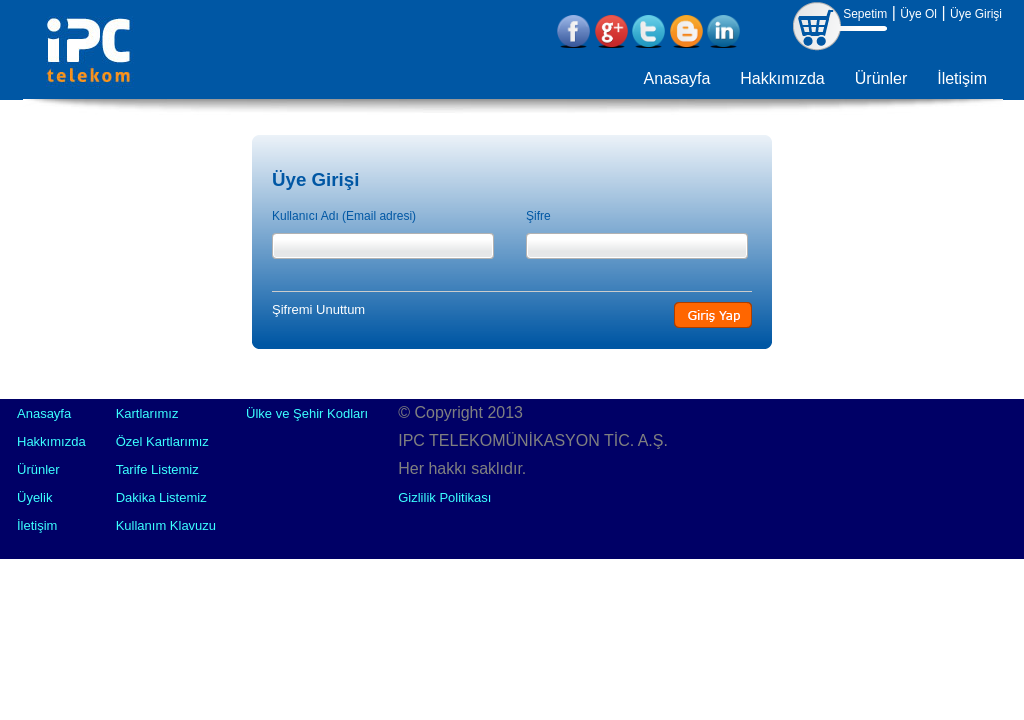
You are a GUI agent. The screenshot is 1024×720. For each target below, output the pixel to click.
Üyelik (34, 497)
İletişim (962, 78)
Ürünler (881, 78)
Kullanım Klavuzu (166, 525)
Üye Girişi (976, 14)
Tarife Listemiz (157, 469)
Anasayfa (677, 78)
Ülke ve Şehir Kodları (307, 413)
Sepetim (865, 14)
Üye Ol (918, 14)
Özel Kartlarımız (162, 441)
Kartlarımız (147, 413)
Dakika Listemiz (161, 497)
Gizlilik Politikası (444, 497)
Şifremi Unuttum (318, 309)
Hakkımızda (782, 78)
